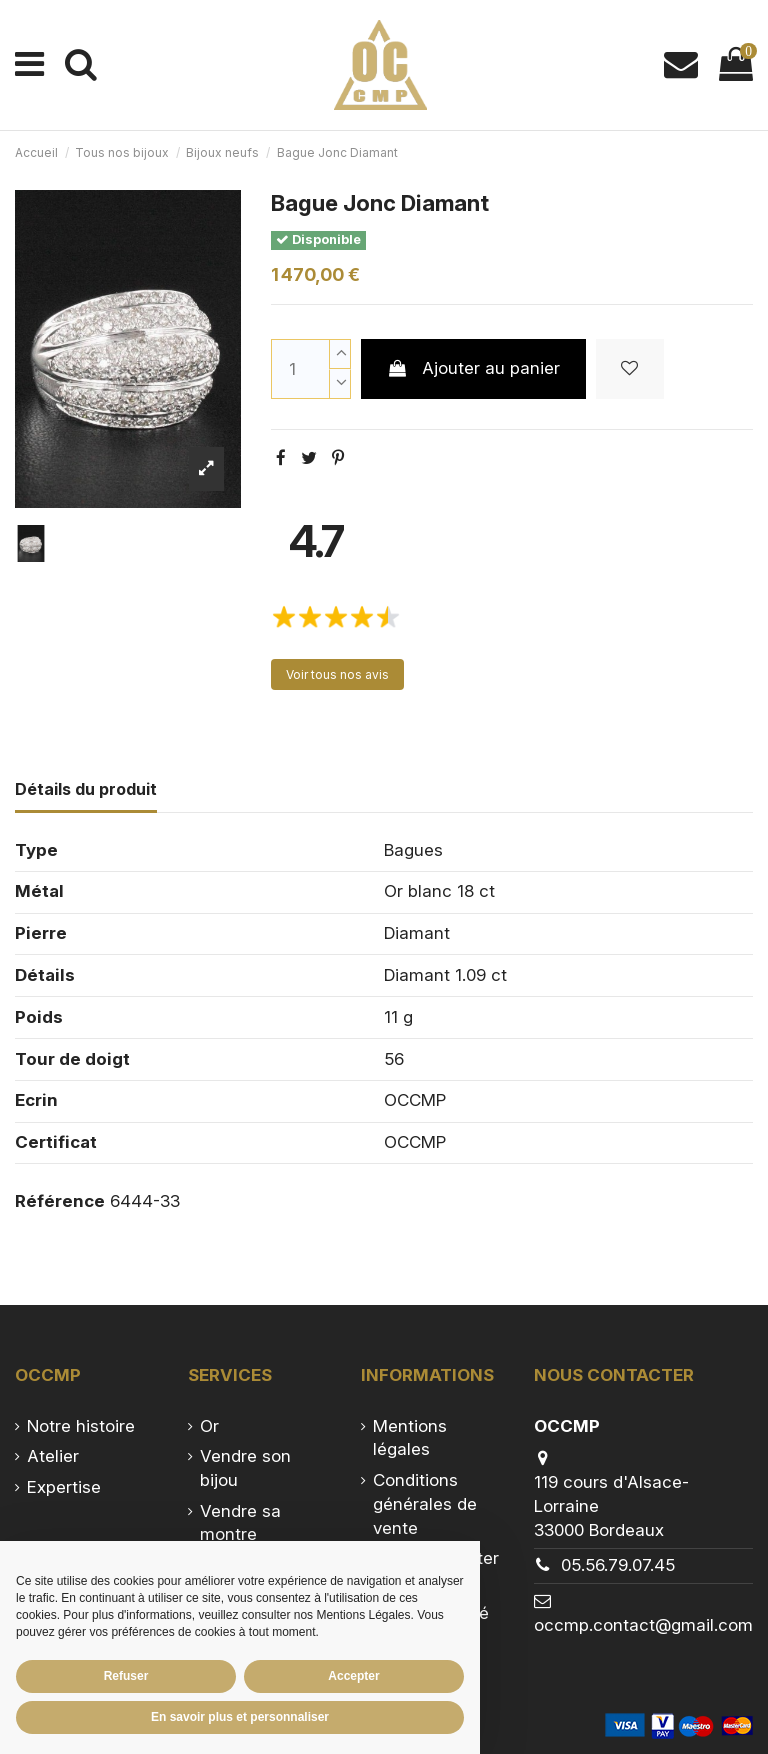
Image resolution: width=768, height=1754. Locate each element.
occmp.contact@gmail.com (643, 1625)
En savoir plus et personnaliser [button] (240, 1717)
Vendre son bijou (245, 1468)
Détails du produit (86, 789)
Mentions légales (410, 1438)
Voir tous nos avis (337, 674)
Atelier (53, 1456)
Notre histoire (81, 1426)
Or (209, 1426)
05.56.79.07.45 (618, 1565)
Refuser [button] (126, 1676)
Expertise (64, 1487)
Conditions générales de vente (425, 1504)
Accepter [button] (353, 1676)
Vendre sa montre (240, 1523)
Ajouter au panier (473, 368)
